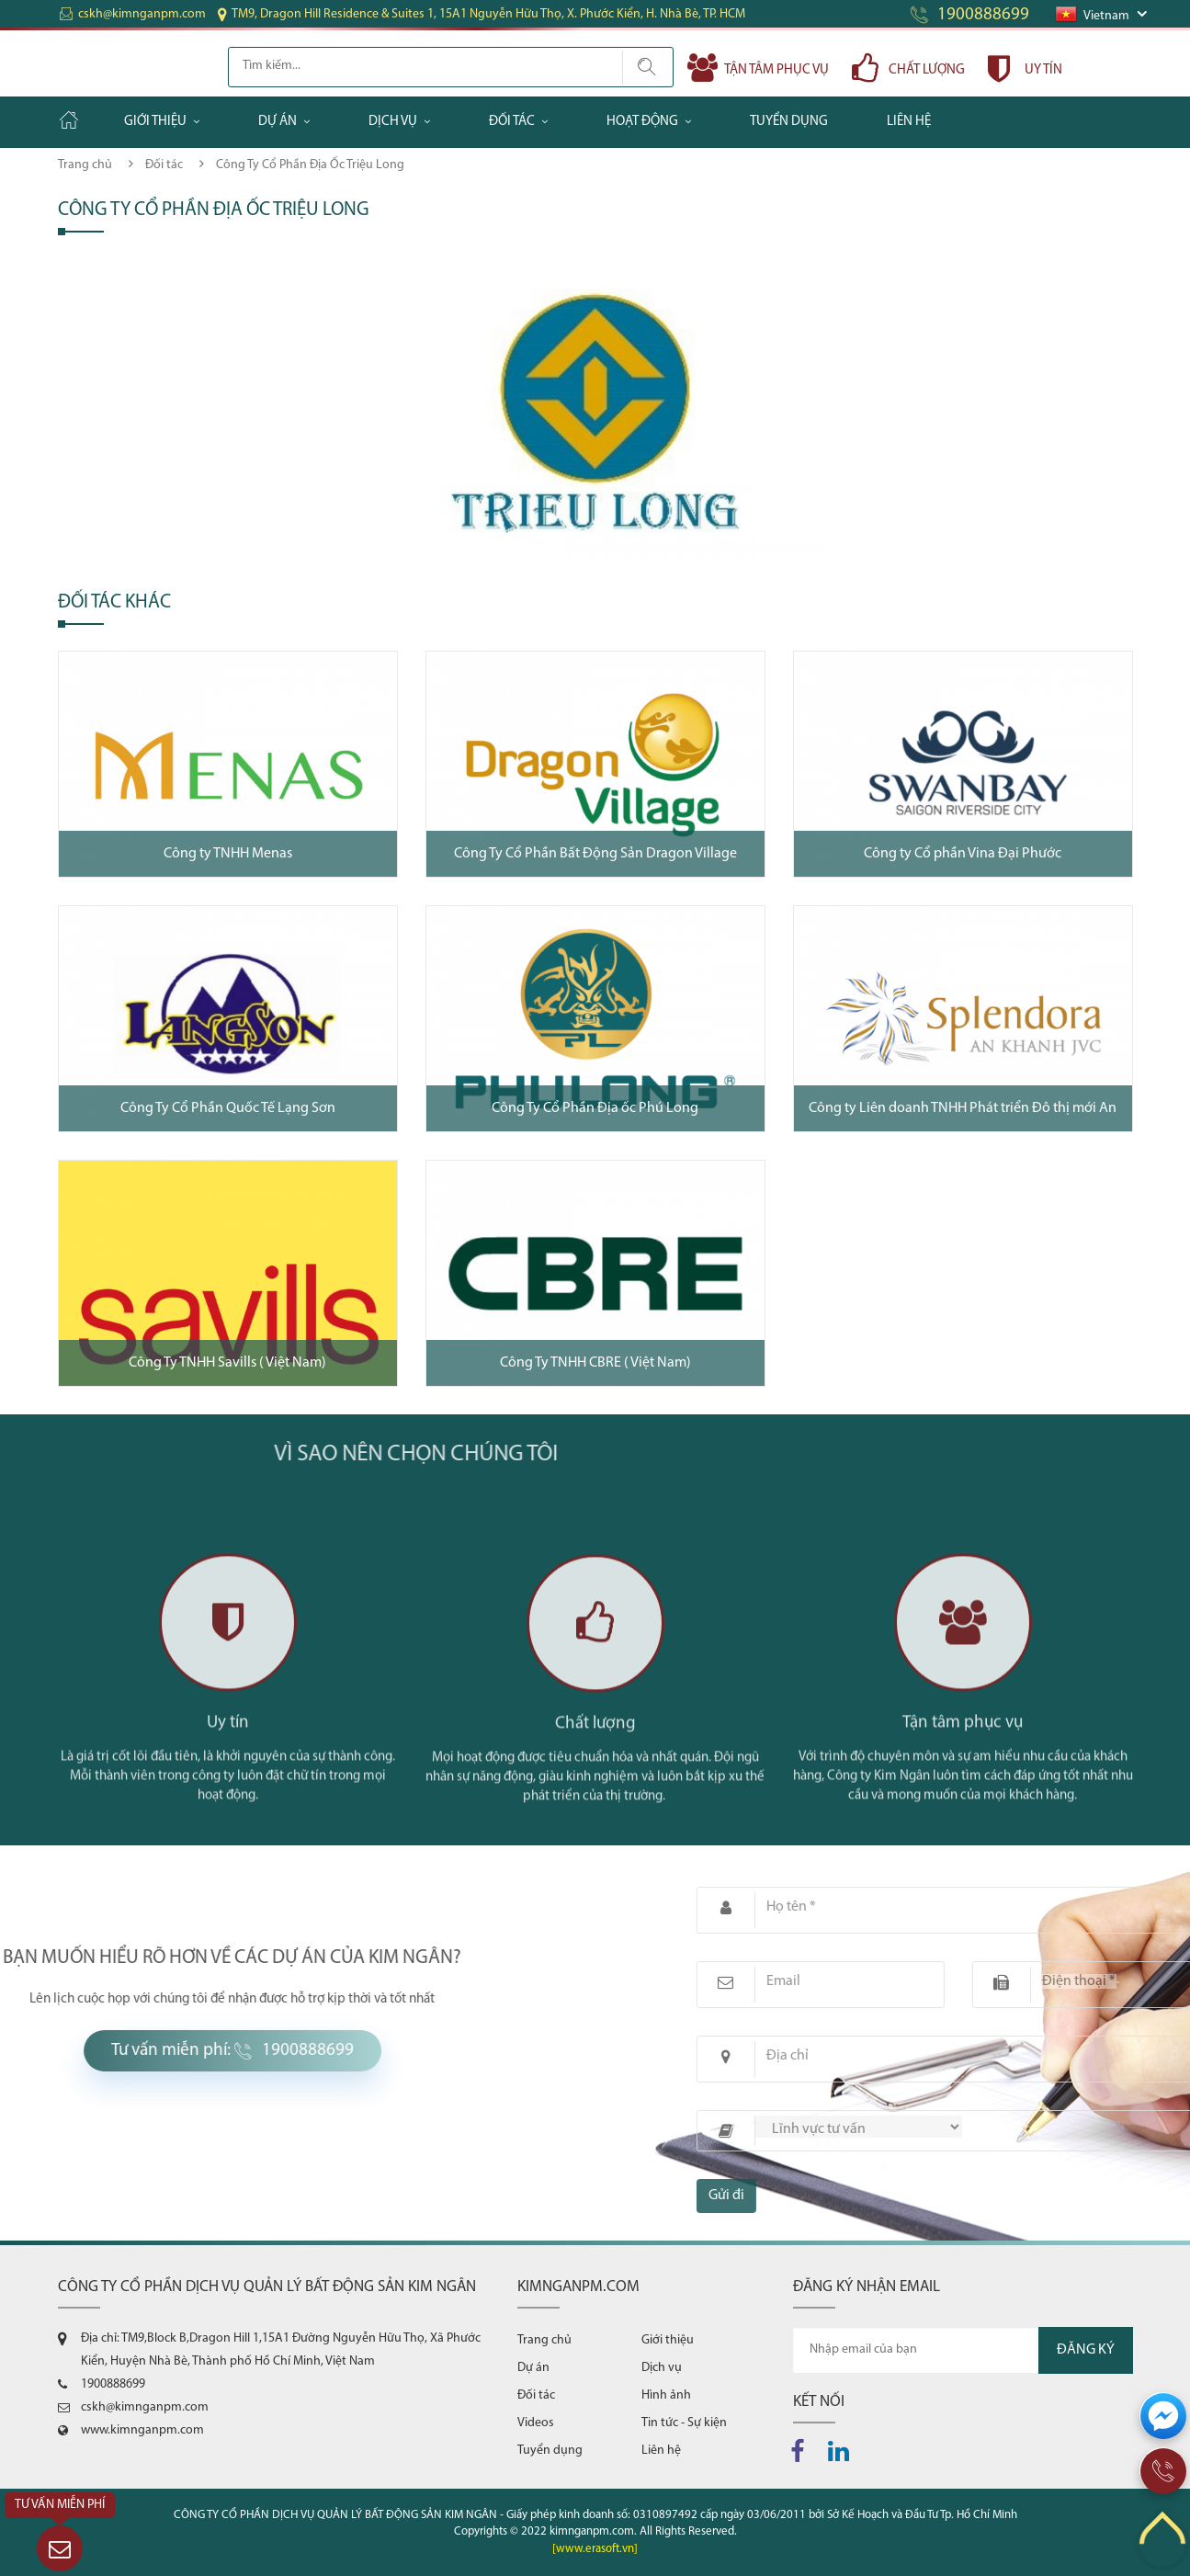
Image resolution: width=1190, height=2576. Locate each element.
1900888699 (983, 15)
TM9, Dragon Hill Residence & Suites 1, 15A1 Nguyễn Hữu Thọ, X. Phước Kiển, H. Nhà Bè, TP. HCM (488, 14)
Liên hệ (909, 122)
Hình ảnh (666, 2395)
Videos (535, 2423)
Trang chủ (85, 165)
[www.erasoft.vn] (595, 2549)
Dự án (277, 122)
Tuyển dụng (789, 122)
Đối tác (512, 122)
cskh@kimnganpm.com (142, 14)
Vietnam (1093, 16)
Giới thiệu (155, 122)
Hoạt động (642, 122)
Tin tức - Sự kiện (684, 2423)
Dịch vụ (392, 122)
